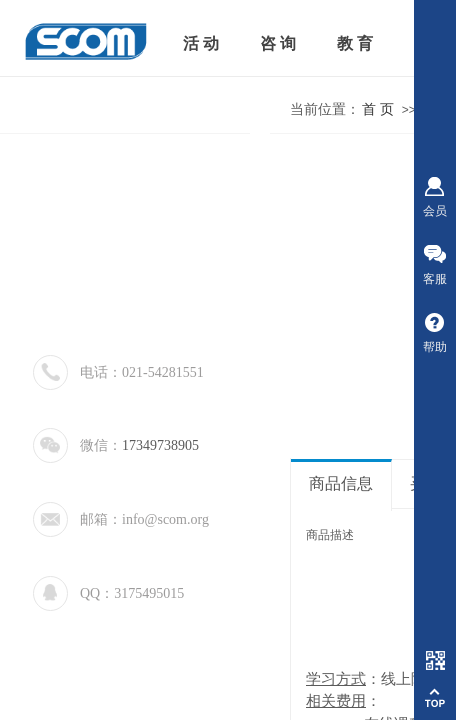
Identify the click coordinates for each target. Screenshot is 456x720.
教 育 (355, 43)
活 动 (201, 43)
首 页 (378, 109)
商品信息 (341, 483)
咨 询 (278, 43)
